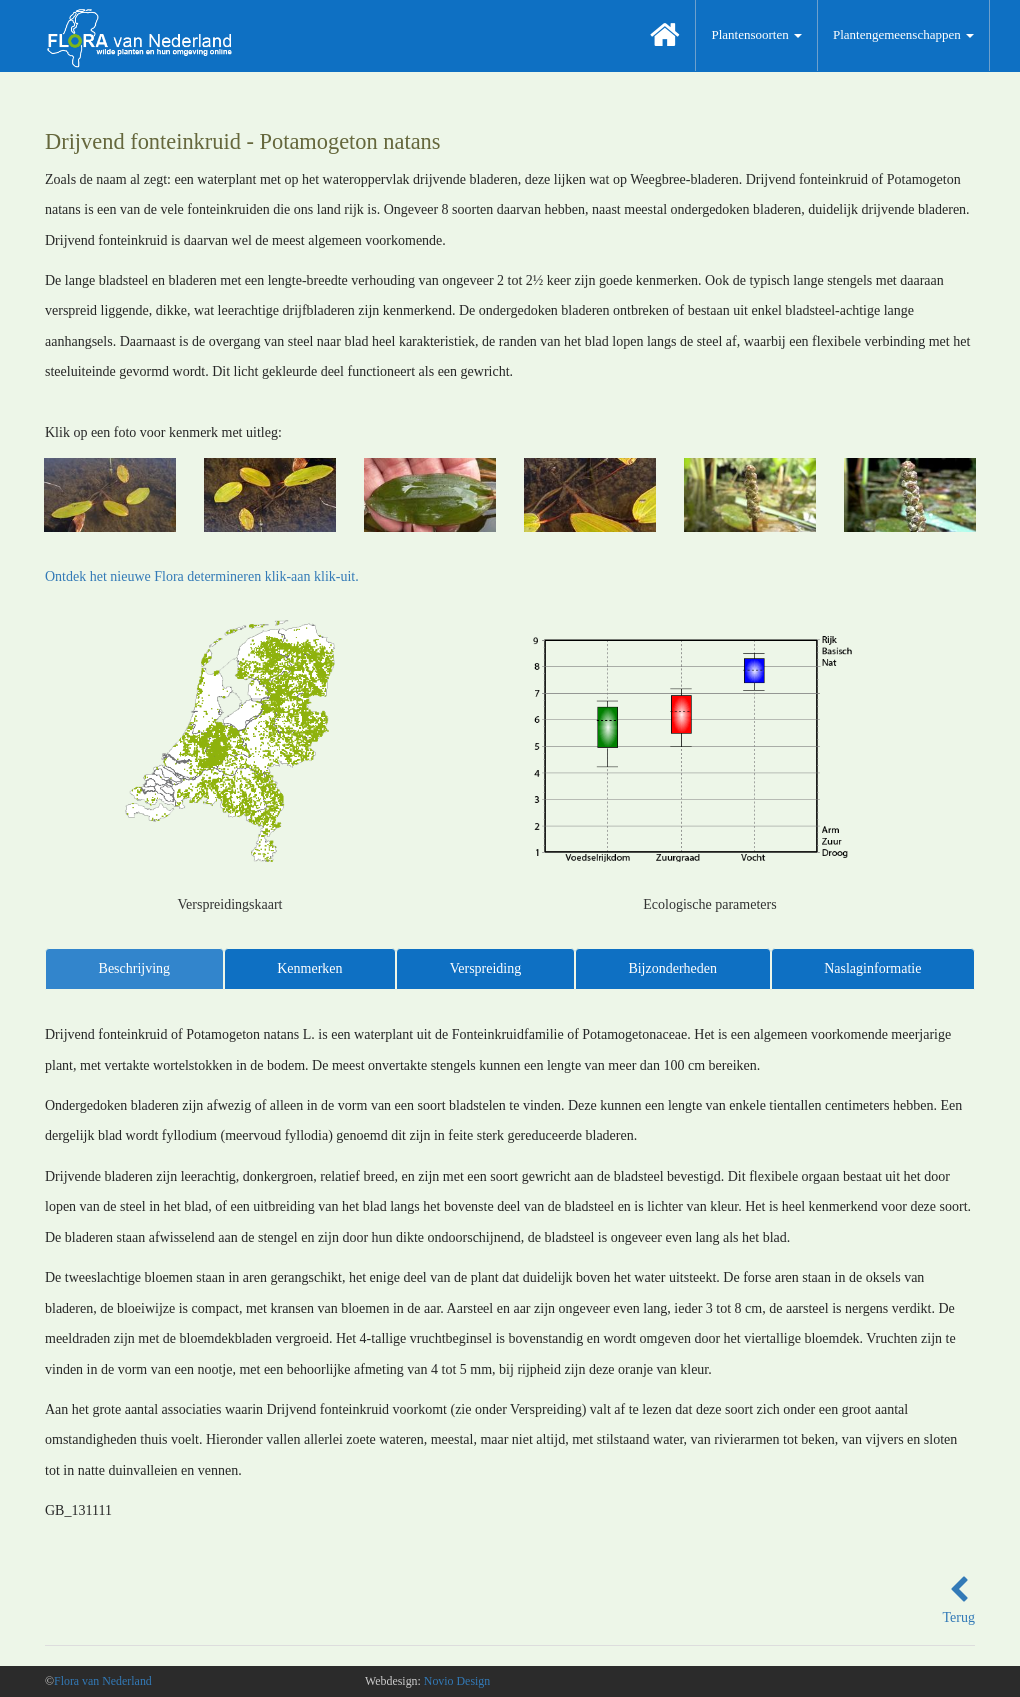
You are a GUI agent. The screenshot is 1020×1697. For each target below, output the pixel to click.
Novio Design (457, 1681)
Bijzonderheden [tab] (672, 968)
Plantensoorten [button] (756, 34)
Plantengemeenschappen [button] (903, 34)
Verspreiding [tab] (486, 968)
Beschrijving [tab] (135, 968)
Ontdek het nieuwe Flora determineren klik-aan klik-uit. (202, 576)
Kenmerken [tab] (309, 968)
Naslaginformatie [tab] (872, 968)
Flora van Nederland (103, 1681)
